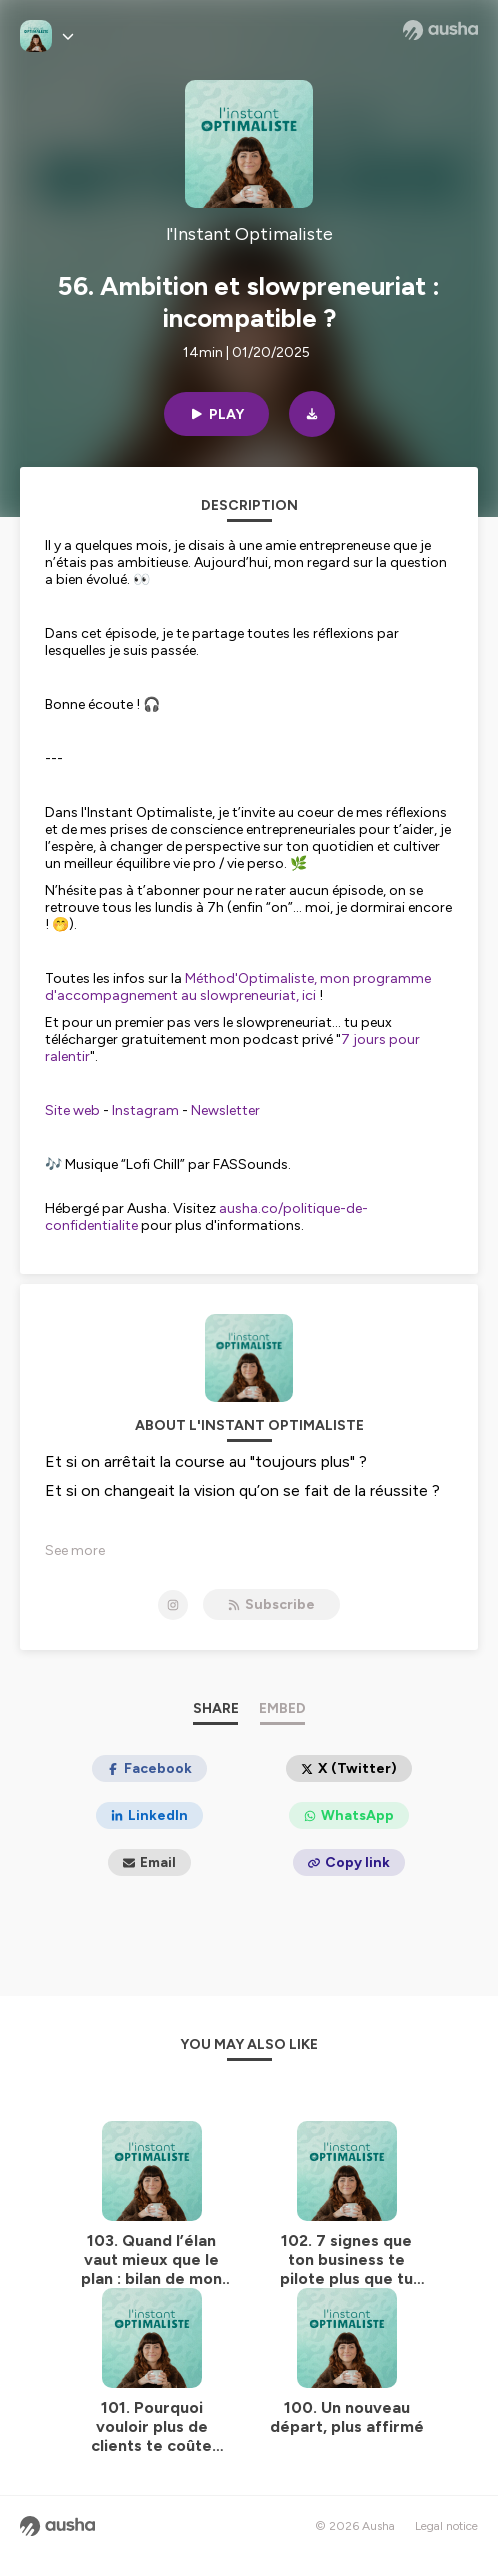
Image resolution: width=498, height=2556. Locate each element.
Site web (72, 1110)
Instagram (145, 1110)
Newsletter (225, 1110)
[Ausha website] (440, 30)
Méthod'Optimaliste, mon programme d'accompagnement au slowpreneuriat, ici (238, 987)
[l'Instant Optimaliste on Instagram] (173, 1605)
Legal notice (446, 2526)
